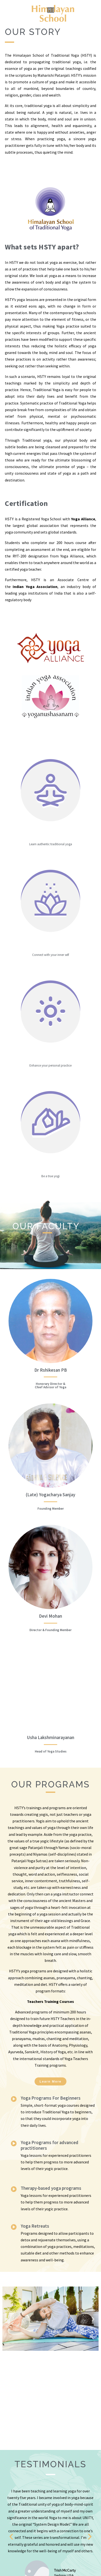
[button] (50, 10)
